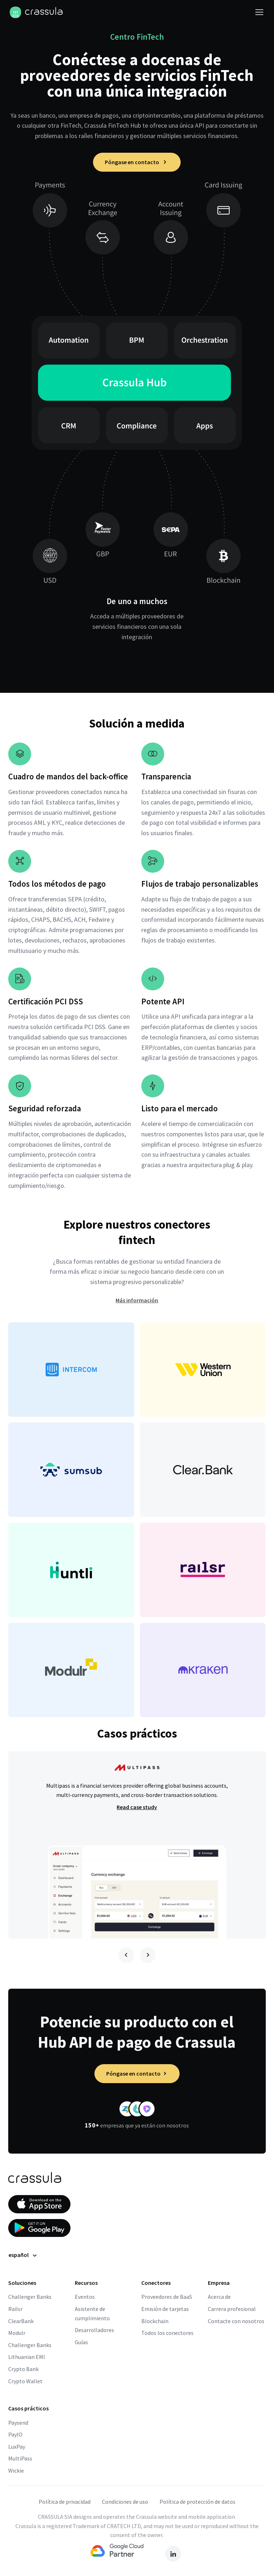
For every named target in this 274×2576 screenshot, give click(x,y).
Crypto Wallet (25, 2381)
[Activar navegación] (259, 12)
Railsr (15, 2308)
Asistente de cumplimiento (92, 2313)
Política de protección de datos (197, 2501)
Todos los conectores (167, 2332)
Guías (81, 2342)
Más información (137, 1300)
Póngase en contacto (137, 162)
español (19, 2254)
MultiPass (20, 2458)
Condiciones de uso (125, 2501)
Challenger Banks (30, 2296)
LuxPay (16, 2446)
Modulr (16, 2332)
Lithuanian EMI (26, 2356)
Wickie (16, 2470)
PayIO (15, 2434)
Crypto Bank (23, 2368)
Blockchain (154, 2321)
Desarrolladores (94, 2329)
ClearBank (21, 2321)
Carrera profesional (232, 2308)
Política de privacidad (64, 2501)
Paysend (18, 2422)
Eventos (85, 2296)
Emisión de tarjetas (165, 2308)
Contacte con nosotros (236, 2321)
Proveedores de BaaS (166, 2296)
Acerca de (219, 2296)
